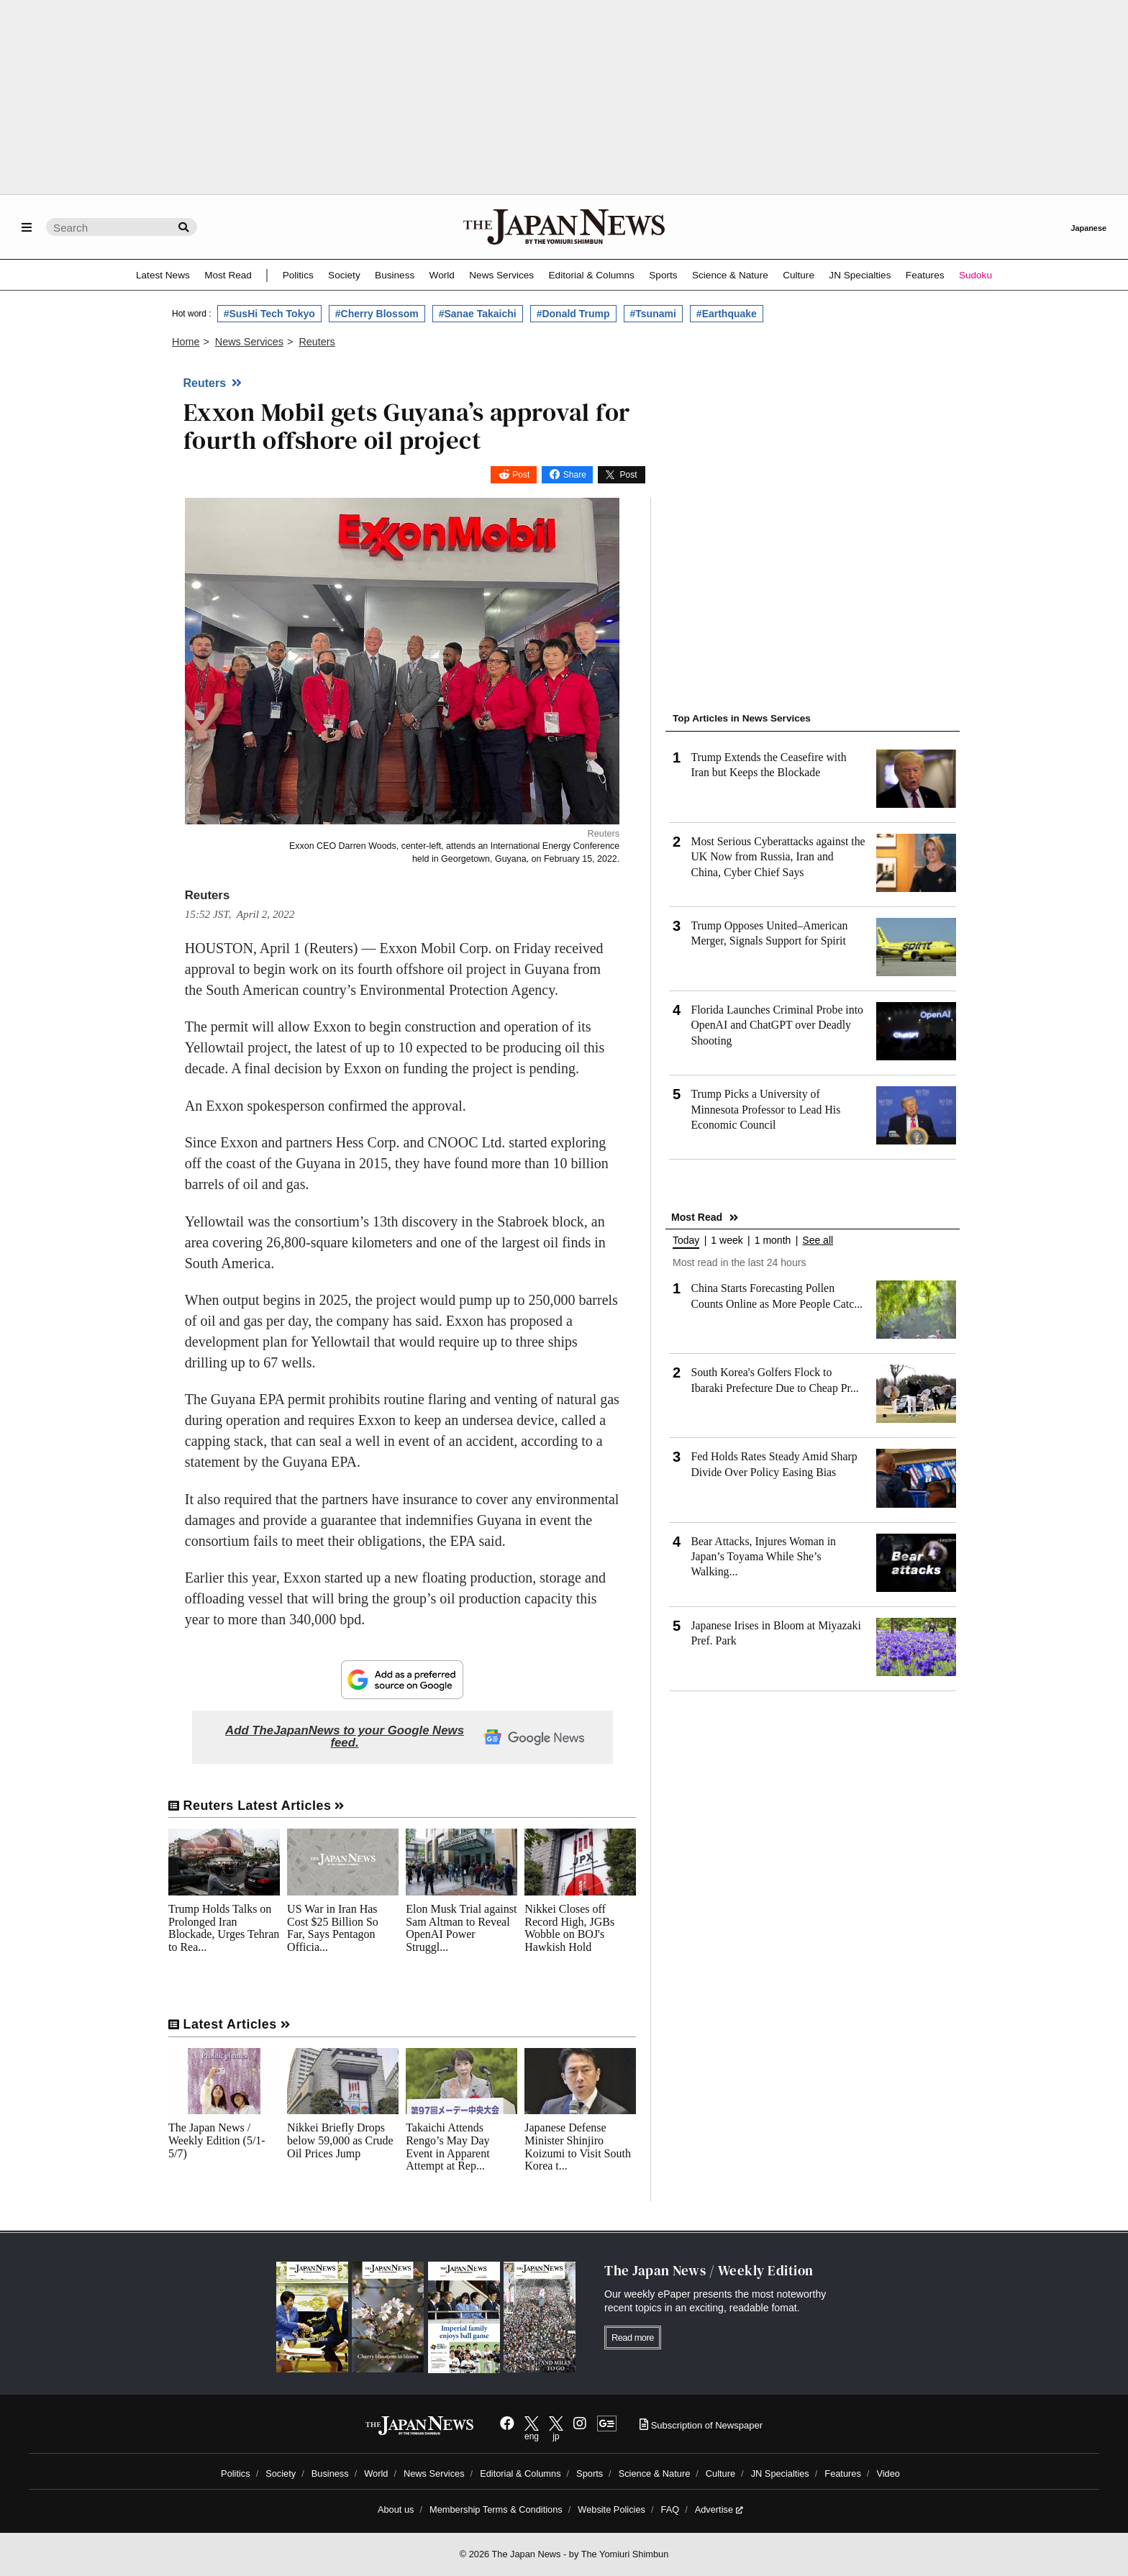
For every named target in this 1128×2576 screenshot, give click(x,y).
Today (686, 1240)
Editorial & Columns (591, 275)
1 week (726, 1240)
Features (925, 275)
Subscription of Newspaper (701, 2425)
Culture (798, 275)
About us (396, 2509)
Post (520, 475)
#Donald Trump (573, 313)
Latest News (163, 275)
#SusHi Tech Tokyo (269, 313)
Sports (663, 275)
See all (817, 1240)
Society (344, 275)
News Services (501, 275)
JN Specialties (860, 275)
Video (888, 2473)
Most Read (228, 275)
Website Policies (611, 2509)
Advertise (719, 2509)
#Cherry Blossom (377, 313)
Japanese (1088, 228)
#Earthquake (726, 313)
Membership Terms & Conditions (496, 2509)
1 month (773, 1240)
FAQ (670, 2509)
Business (394, 275)
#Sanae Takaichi (478, 313)
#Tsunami (653, 313)
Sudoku (975, 275)
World (442, 275)
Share (574, 475)
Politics (298, 275)
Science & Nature (730, 275)
